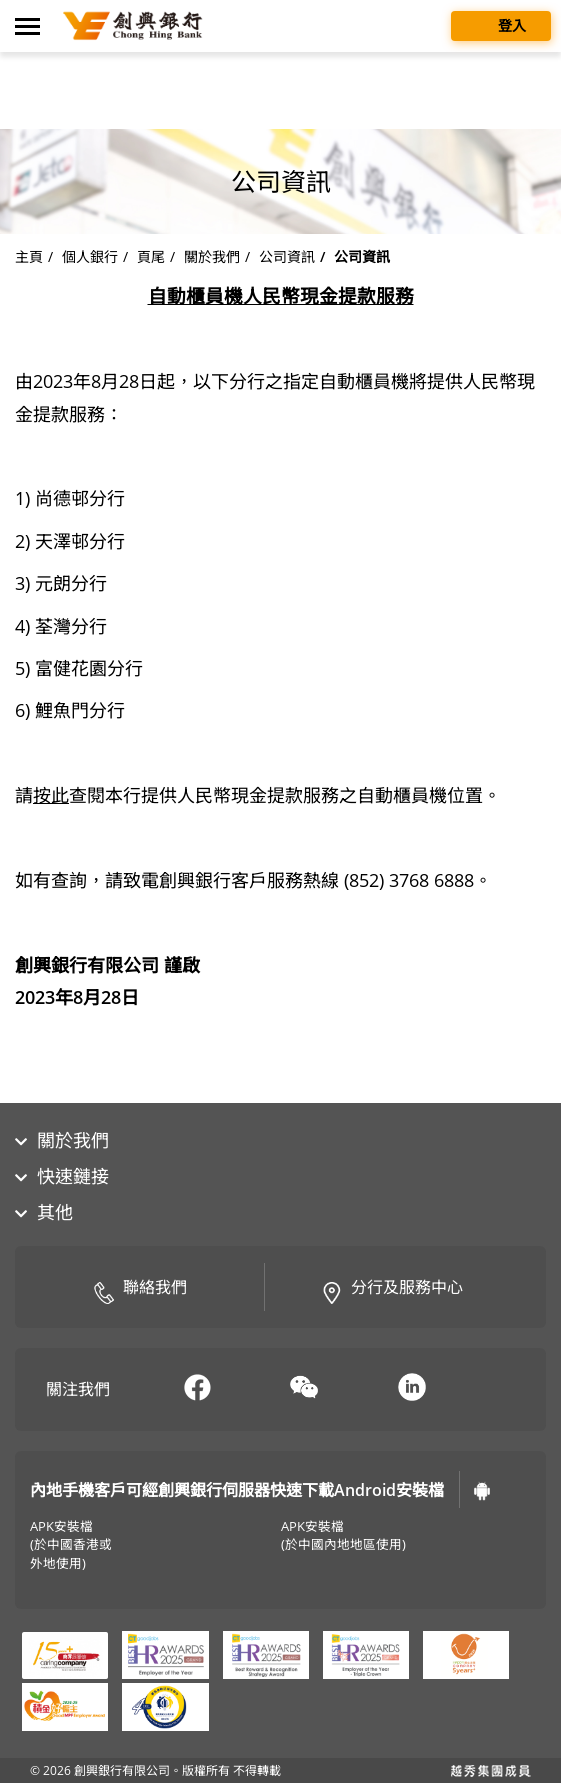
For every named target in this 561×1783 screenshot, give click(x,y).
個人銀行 (90, 256)
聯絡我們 (140, 1289)
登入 (501, 24)
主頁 (29, 256)
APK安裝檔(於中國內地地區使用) (343, 1536)
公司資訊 (287, 256)
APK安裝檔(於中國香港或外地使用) (71, 1545)
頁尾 (151, 256)
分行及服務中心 (392, 1289)
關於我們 (212, 256)
